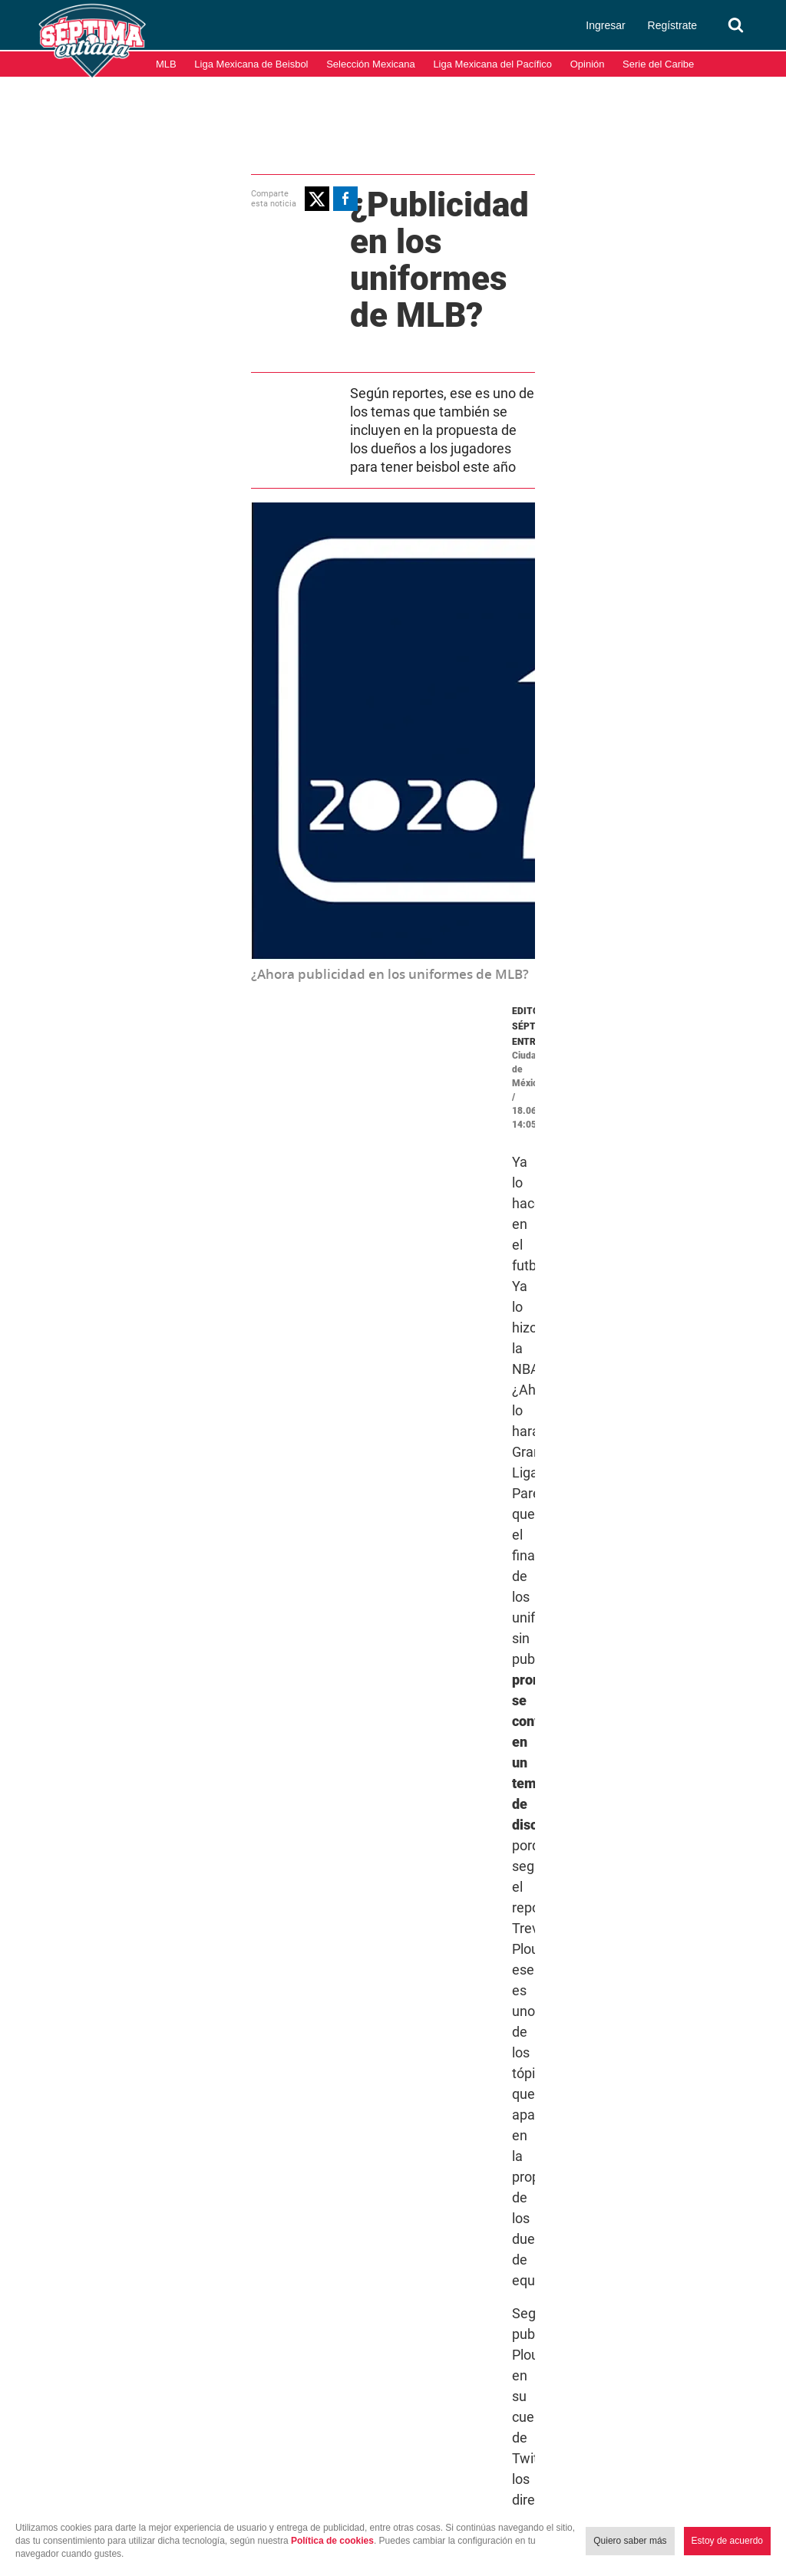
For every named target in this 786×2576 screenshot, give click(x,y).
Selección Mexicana (370, 64)
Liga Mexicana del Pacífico (492, 64)
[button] (91, 195)
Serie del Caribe (658, 64)
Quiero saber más (629, 2540)
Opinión (587, 64)
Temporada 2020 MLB (604, 1805)
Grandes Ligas (457, 1805)
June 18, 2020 (600, 1275)
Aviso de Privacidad (731, 2498)
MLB (166, 64)
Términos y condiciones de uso (598, 2498)
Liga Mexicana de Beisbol (251, 64)
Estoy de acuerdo (727, 2540)
